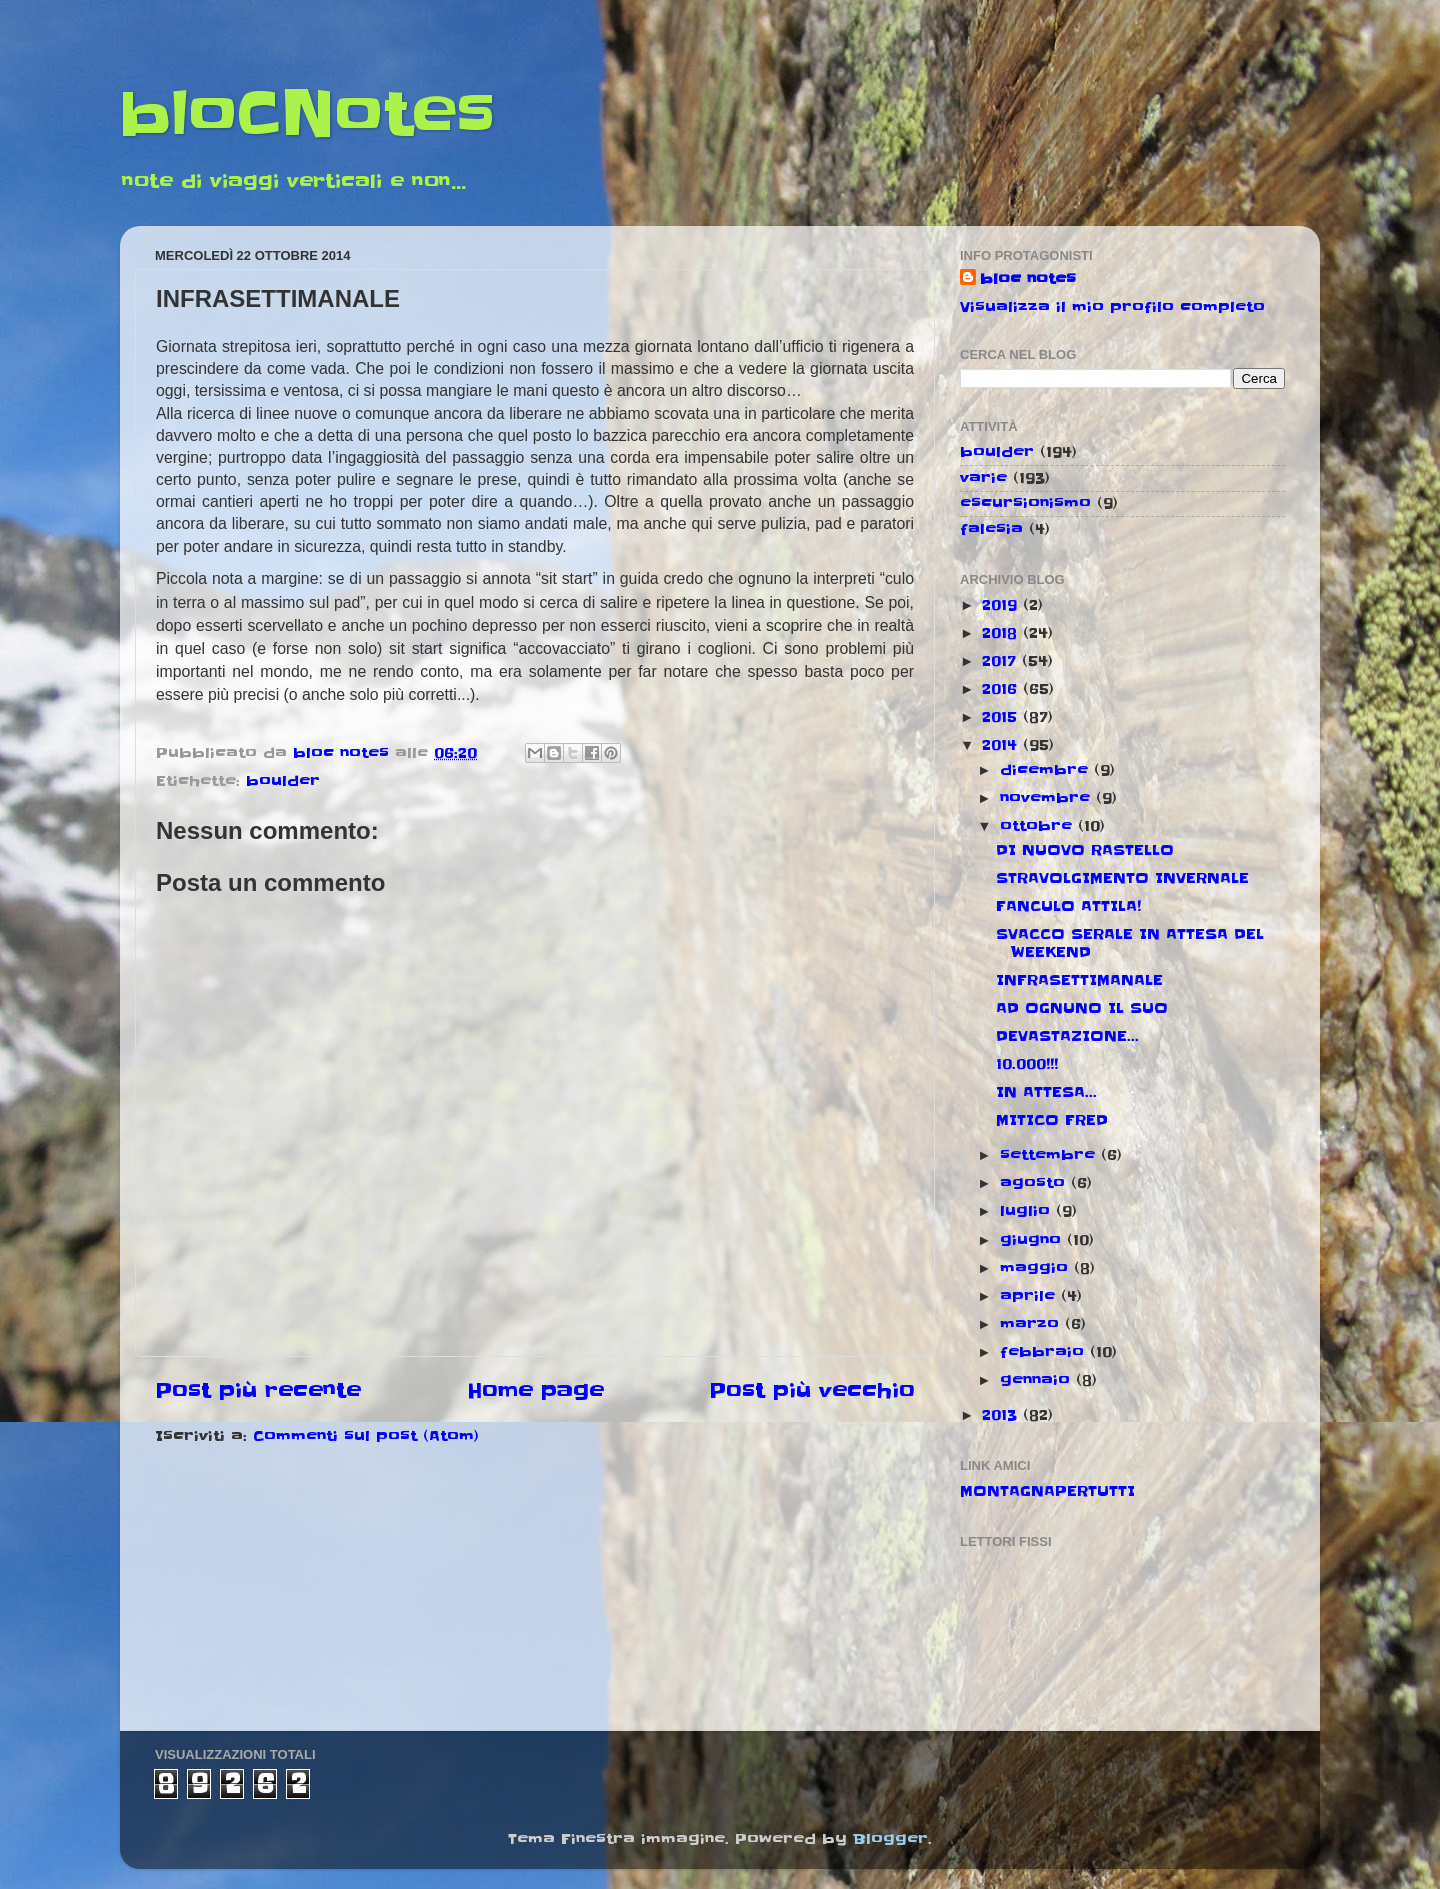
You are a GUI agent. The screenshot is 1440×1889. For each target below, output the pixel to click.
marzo (1032, 1324)
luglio (1028, 1211)
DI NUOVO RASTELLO (1085, 850)
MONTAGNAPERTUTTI (1047, 1491)
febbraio (1045, 1352)
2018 (1002, 633)
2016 (1002, 689)
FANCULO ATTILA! (1068, 906)
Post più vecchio (812, 1391)
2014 (1002, 745)
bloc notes (1028, 279)
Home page (535, 1391)
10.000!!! (1027, 1064)
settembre (1050, 1155)
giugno (1033, 1240)
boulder (283, 781)
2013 (1002, 1415)
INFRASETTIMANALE (1079, 980)
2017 (1002, 661)
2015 (1002, 717)
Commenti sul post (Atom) (366, 1436)
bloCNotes (307, 115)
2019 (1002, 605)
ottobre (1039, 826)
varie (983, 478)
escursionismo (1025, 503)
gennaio (1038, 1380)
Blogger (890, 1839)
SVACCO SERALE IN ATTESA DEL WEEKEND (1130, 942)
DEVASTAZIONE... (1067, 1036)
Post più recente (258, 1391)
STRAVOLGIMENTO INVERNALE (1122, 878)
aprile (1030, 1296)
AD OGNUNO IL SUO (1082, 1008)
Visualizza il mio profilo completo (1112, 307)
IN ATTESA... (1046, 1092)
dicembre (1047, 770)
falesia (991, 529)
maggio (1037, 1268)
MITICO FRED (1052, 1120)
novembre (1048, 798)
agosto (1035, 1183)
